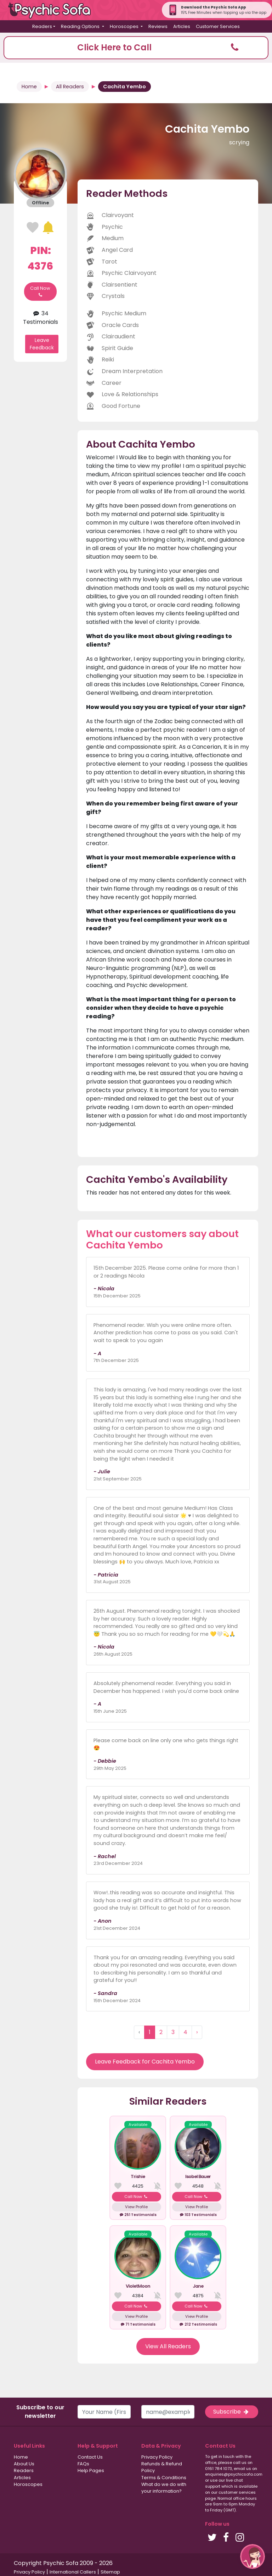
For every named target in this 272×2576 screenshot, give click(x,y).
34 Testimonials (40, 317)
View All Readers (168, 2346)
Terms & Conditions (163, 2478)
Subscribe (231, 2412)
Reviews (158, 26)
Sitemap (110, 2572)
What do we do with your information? (163, 2487)
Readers (24, 2470)
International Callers (73, 2572)
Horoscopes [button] (125, 26)
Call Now (40, 291)
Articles (181, 26)
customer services (237, 2492)
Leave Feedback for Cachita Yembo (145, 2061)
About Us (24, 2464)
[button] (136, 47)
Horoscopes (28, 2484)
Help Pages (91, 2470)
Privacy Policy (156, 2457)
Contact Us (90, 2457)
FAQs (83, 2464)
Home (29, 86)
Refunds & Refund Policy (161, 2467)
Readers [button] (42, 26)
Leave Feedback (42, 344)
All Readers (70, 86)
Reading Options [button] (81, 26)
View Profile (136, 2207)
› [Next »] (197, 2032)
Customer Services (218, 26)
